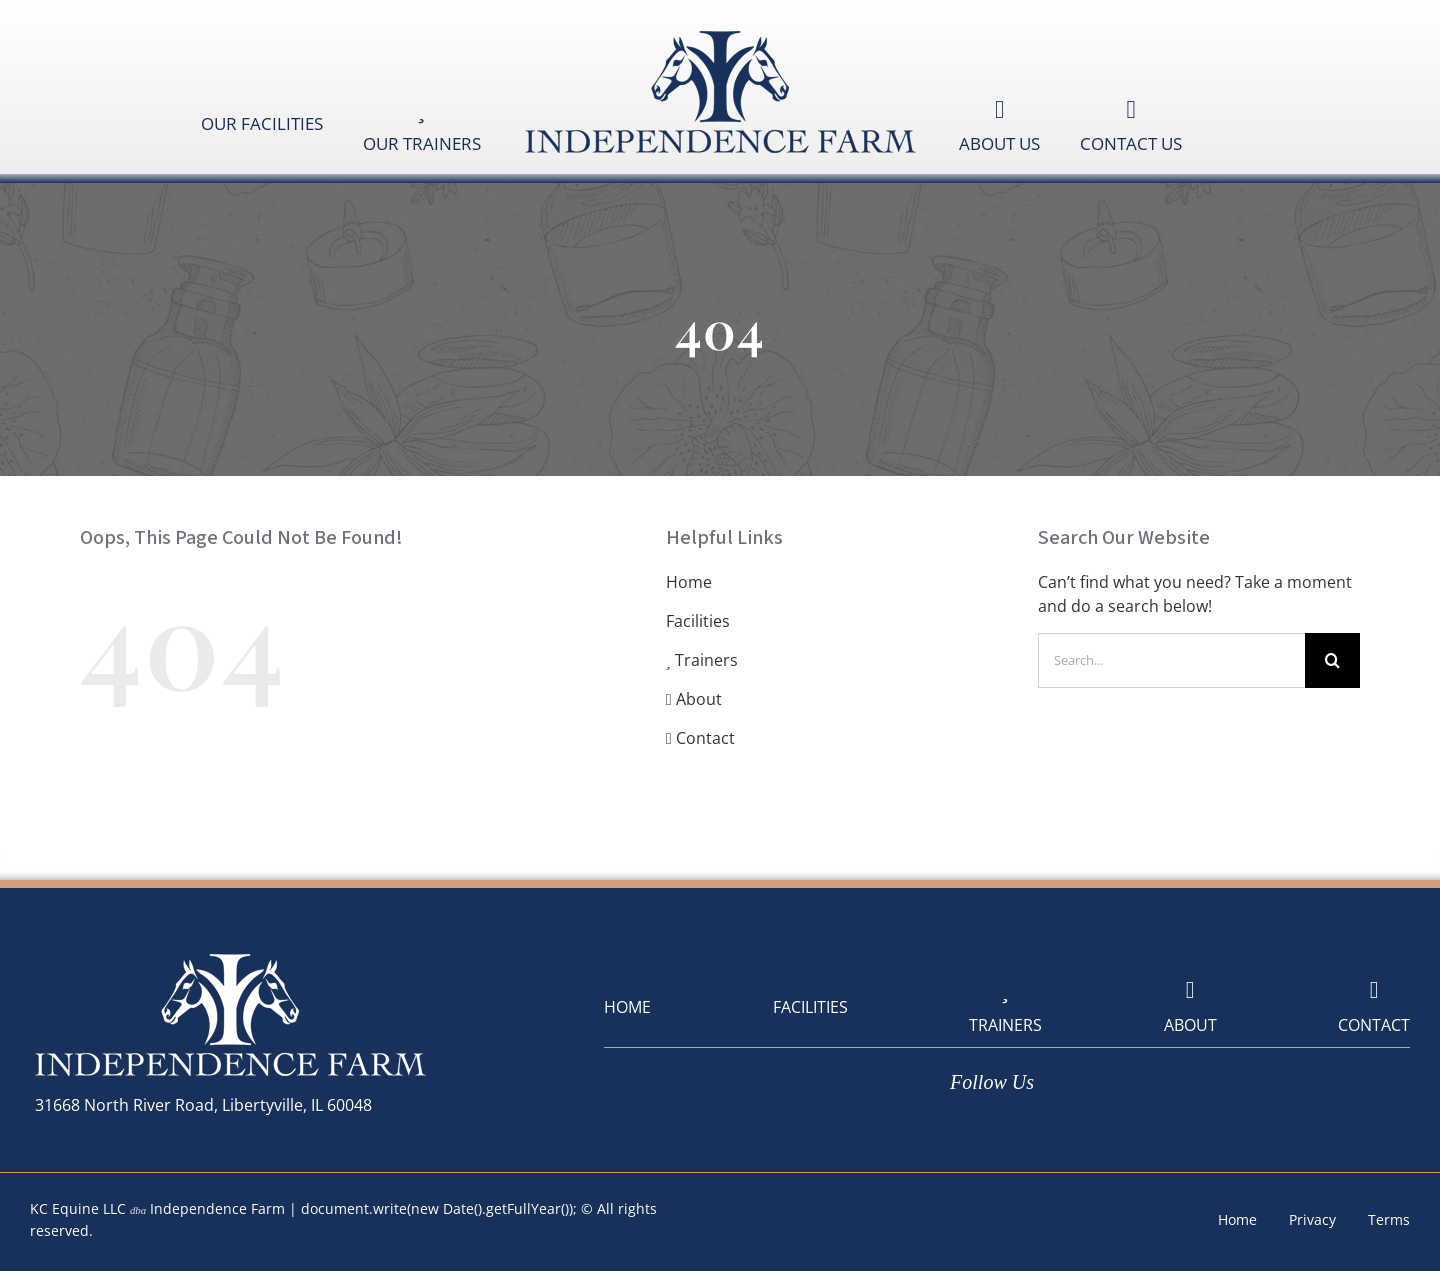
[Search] (1332, 660)
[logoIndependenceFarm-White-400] (230, 956)
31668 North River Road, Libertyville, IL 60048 (203, 1105)
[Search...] (1171, 660)
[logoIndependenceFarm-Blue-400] (720, 33)
